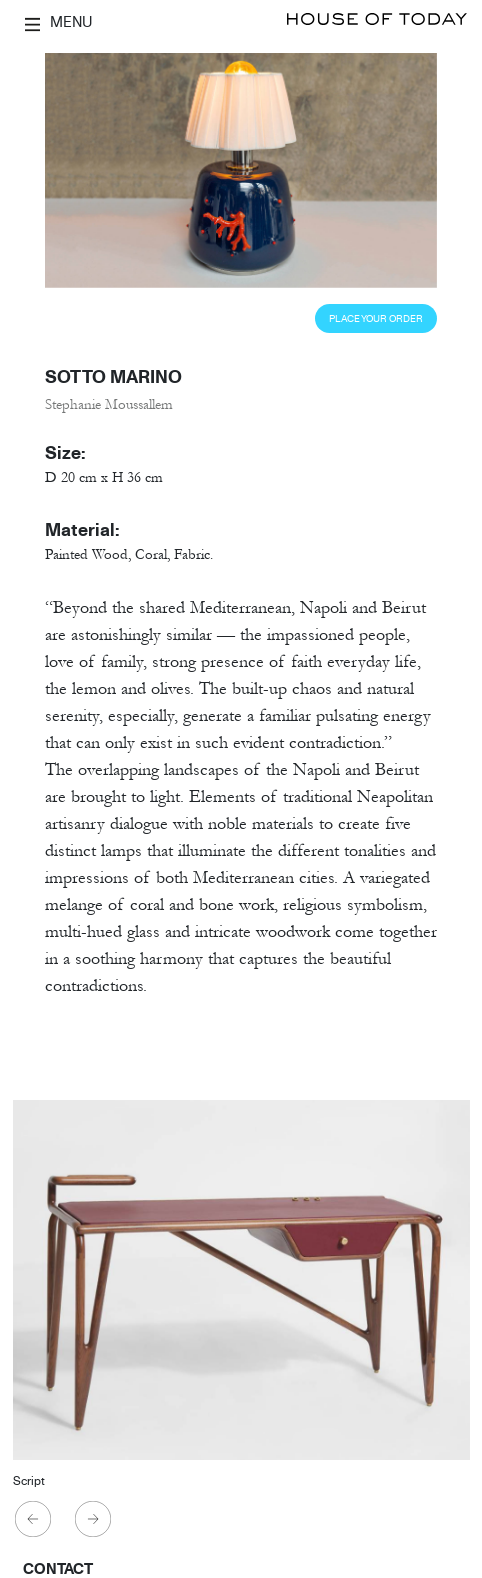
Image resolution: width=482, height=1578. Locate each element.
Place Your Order (376, 318)
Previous (34, 1520)
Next (94, 1520)
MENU (59, 22)
